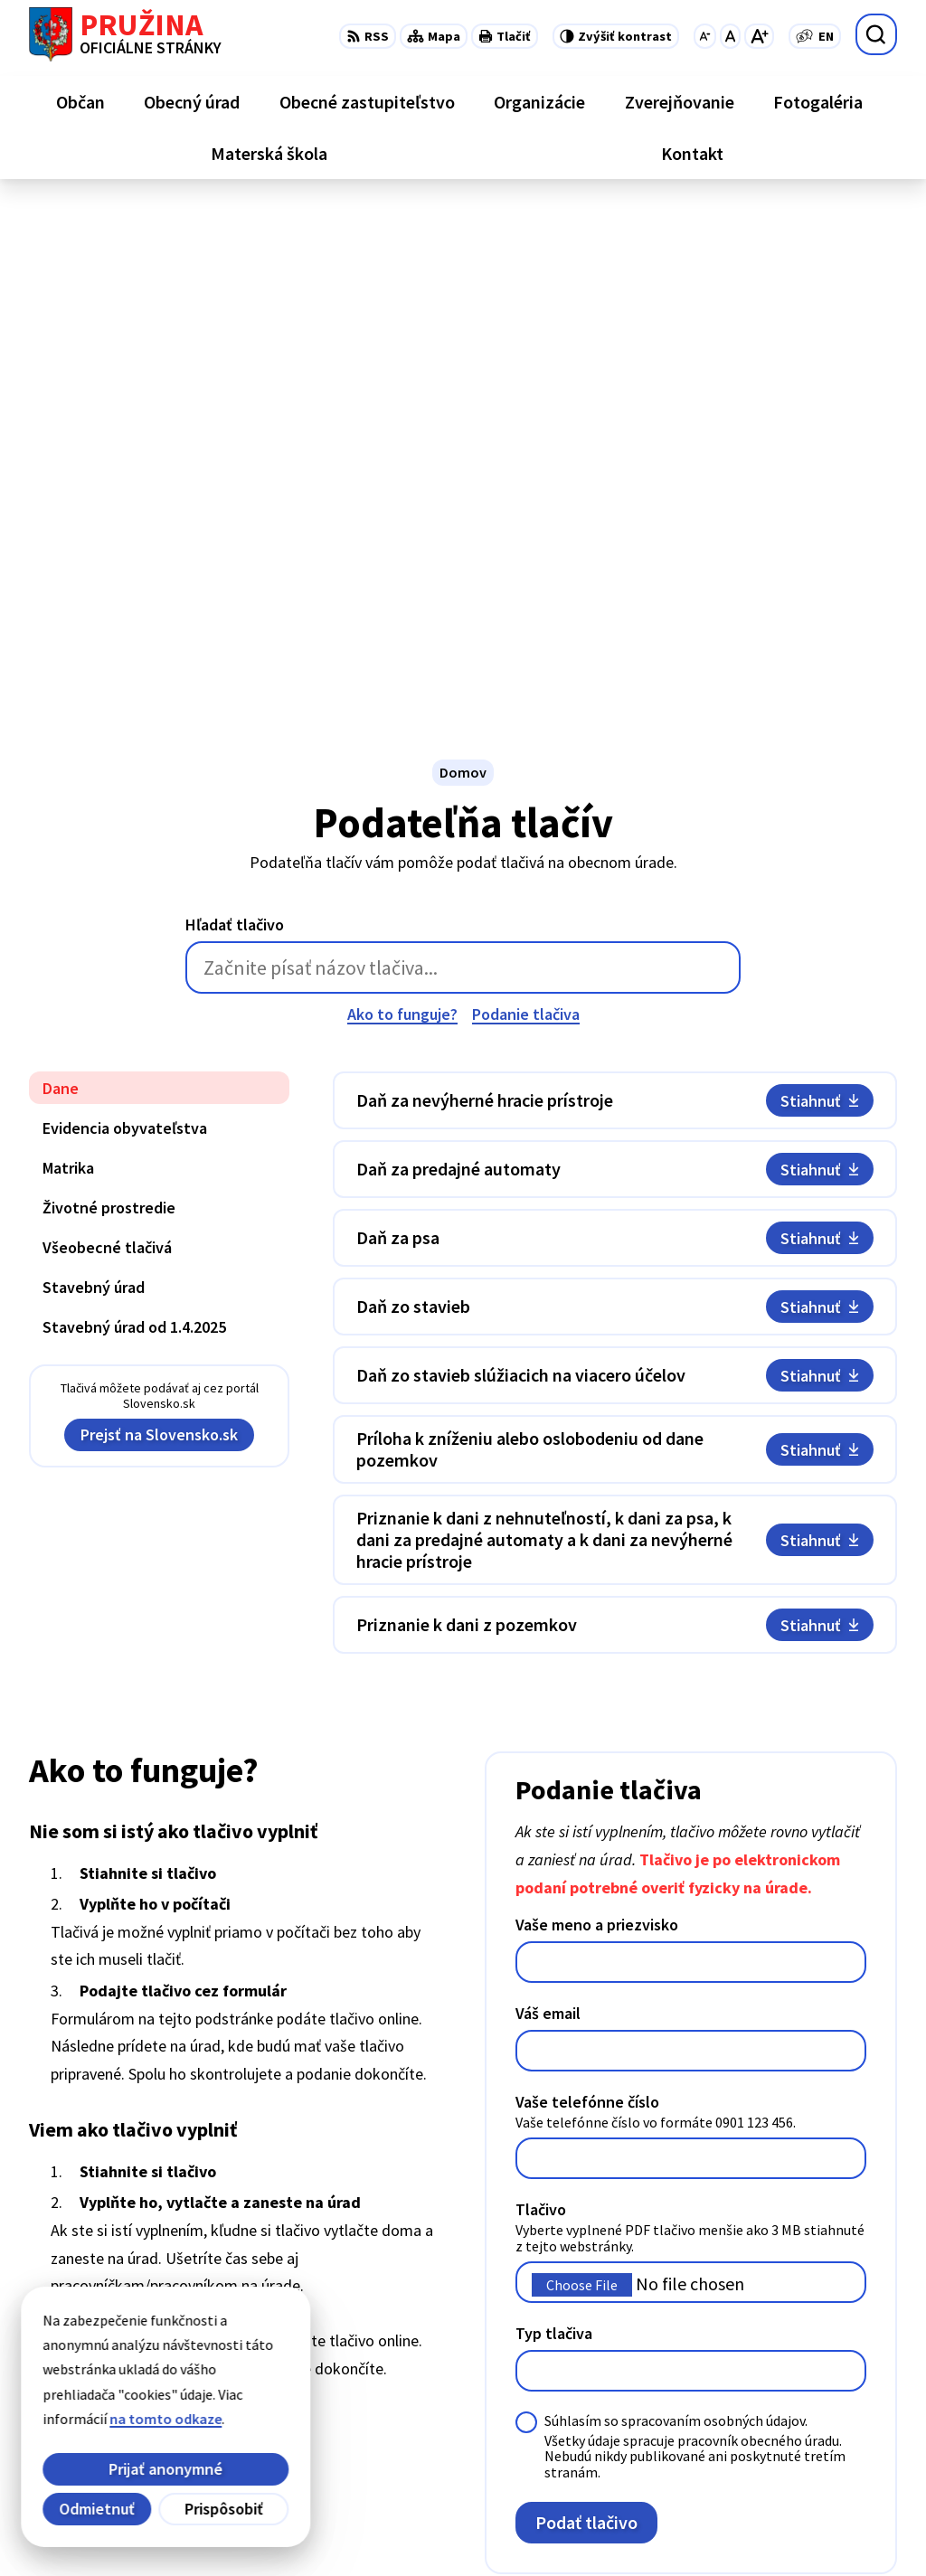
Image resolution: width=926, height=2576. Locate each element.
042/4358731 (799, 2401)
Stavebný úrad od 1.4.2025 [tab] (134, 818)
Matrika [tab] (68, 659)
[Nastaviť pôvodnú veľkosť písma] (730, 36)
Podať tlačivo (586, 2014)
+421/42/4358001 (813, 2380)
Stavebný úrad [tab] (94, 779)
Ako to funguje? (402, 505)
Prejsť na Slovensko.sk (159, 926)
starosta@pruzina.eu (829, 2445)
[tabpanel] (615, 854)
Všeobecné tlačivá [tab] (107, 739)
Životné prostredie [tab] (109, 699)
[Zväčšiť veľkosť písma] (759, 36)
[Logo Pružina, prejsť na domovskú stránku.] (125, 34)
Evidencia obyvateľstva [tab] (125, 619)
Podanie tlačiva (526, 505)
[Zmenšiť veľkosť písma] (705, 36)
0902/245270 (799, 2423)
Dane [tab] (61, 580)
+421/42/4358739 (813, 2358)
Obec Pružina (493, 2527)
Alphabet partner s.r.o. (265, 2527)
